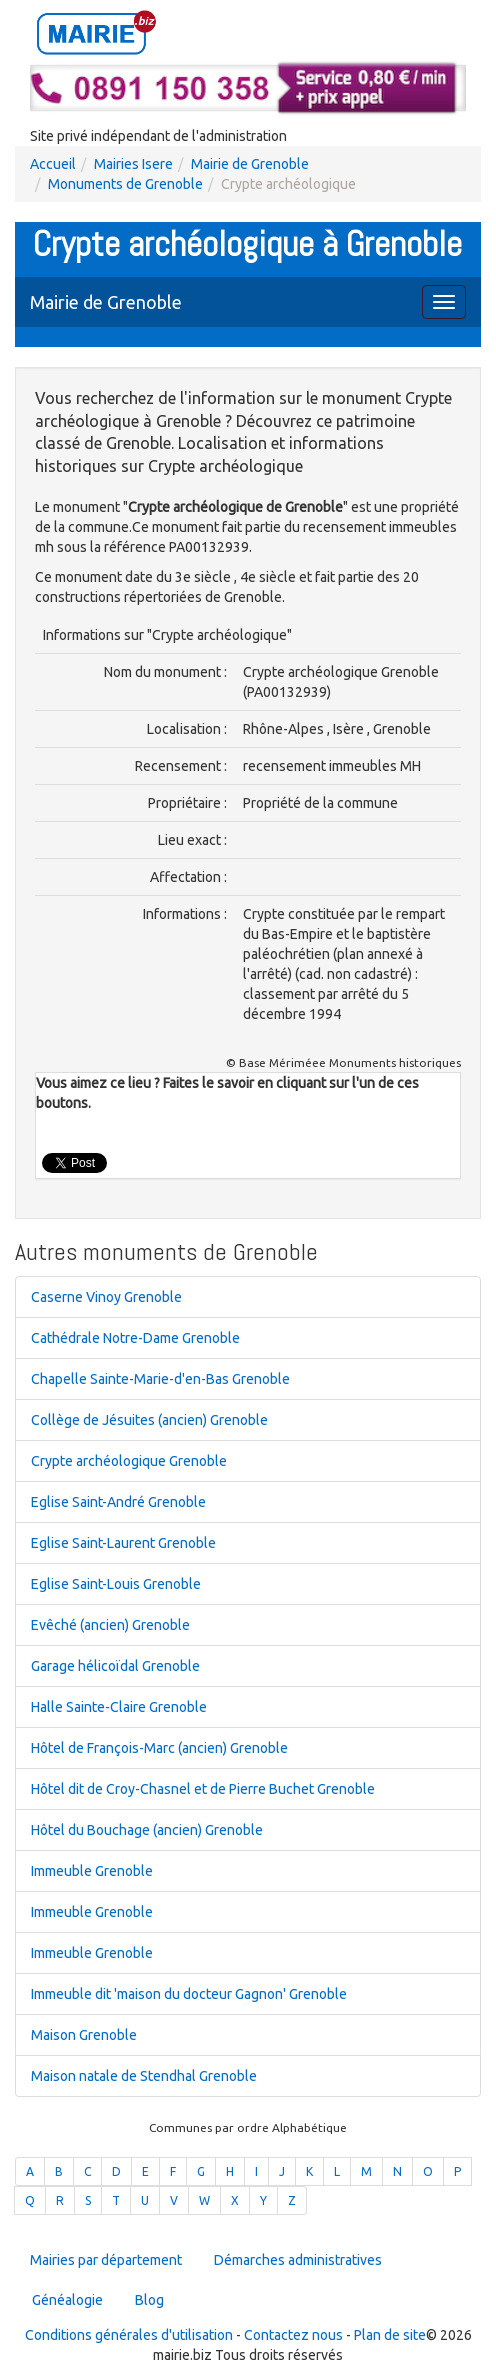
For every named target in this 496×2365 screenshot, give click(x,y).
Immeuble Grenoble (92, 1871)
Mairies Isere (133, 164)
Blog (149, 2300)
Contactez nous (293, 2335)
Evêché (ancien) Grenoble (110, 1625)
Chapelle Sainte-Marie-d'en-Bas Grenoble (160, 1379)
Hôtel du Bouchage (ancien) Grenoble (147, 1830)
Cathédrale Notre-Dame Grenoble (135, 1338)
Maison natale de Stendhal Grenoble (144, 2076)
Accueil (53, 164)
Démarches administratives (298, 2260)
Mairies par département (106, 2260)
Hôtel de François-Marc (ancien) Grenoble (159, 1748)
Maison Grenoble (84, 2035)
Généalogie (67, 2300)
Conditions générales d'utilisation (129, 2335)
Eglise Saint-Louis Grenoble (116, 1584)
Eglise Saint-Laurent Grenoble (123, 1543)
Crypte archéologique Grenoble (129, 1461)
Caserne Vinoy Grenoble (106, 1297)
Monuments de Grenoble (125, 184)
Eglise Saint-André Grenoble (118, 1502)
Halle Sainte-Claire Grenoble (119, 1707)
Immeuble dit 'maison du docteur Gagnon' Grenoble (189, 1994)
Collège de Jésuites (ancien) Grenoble (149, 1420)
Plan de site (390, 2335)
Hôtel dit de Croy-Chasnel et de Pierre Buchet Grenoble (203, 1789)
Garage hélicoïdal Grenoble (115, 1666)
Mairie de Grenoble (250, 164)
